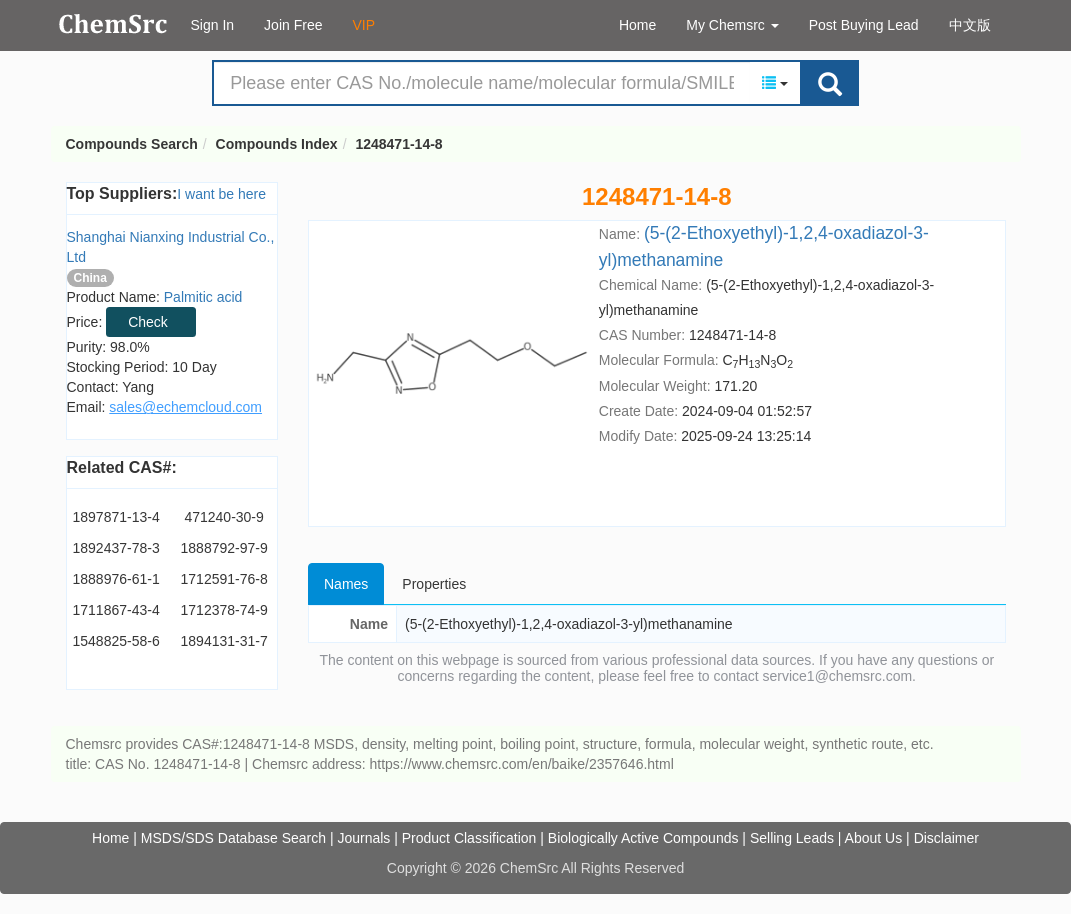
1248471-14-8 (398, 144)
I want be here (221, 194)
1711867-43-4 (116, 610)
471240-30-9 (223, 517)
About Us (874, 838)
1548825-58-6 (116, 641)
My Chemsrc (732, 25)
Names (346, 584)
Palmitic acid (203, 297)
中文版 (970, 25)
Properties (434, 584)
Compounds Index (277, 144)
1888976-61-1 (116, 579)
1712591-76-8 (224, 579)
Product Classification (469, 838)
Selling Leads (792, 838)
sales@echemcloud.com (185, 407)
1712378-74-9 (224, 610)
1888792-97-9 (224, 548)
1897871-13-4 (116, 517)
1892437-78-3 (116, 548)
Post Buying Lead (864, 25)
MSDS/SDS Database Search (233, 838)
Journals (363, 838)
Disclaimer (946, 838)
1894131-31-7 (224, 641)
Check (148, 322)
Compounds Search (113, 24)
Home (637, 25)
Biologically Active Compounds (643, 838)
